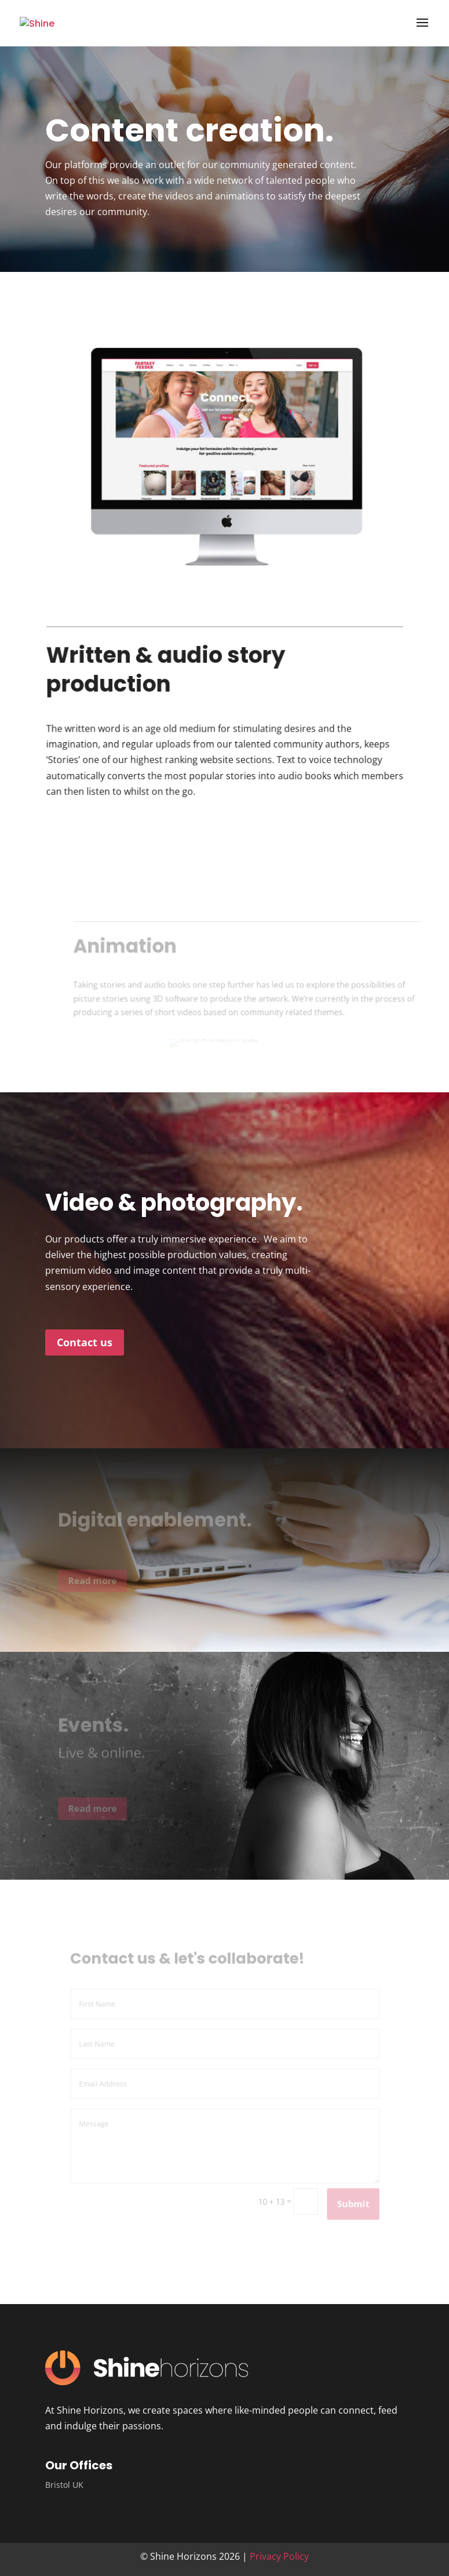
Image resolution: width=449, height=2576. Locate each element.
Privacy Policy (279, 2556)
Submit (346, 2198)
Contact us (84, 1342)
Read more (100, 1581)
